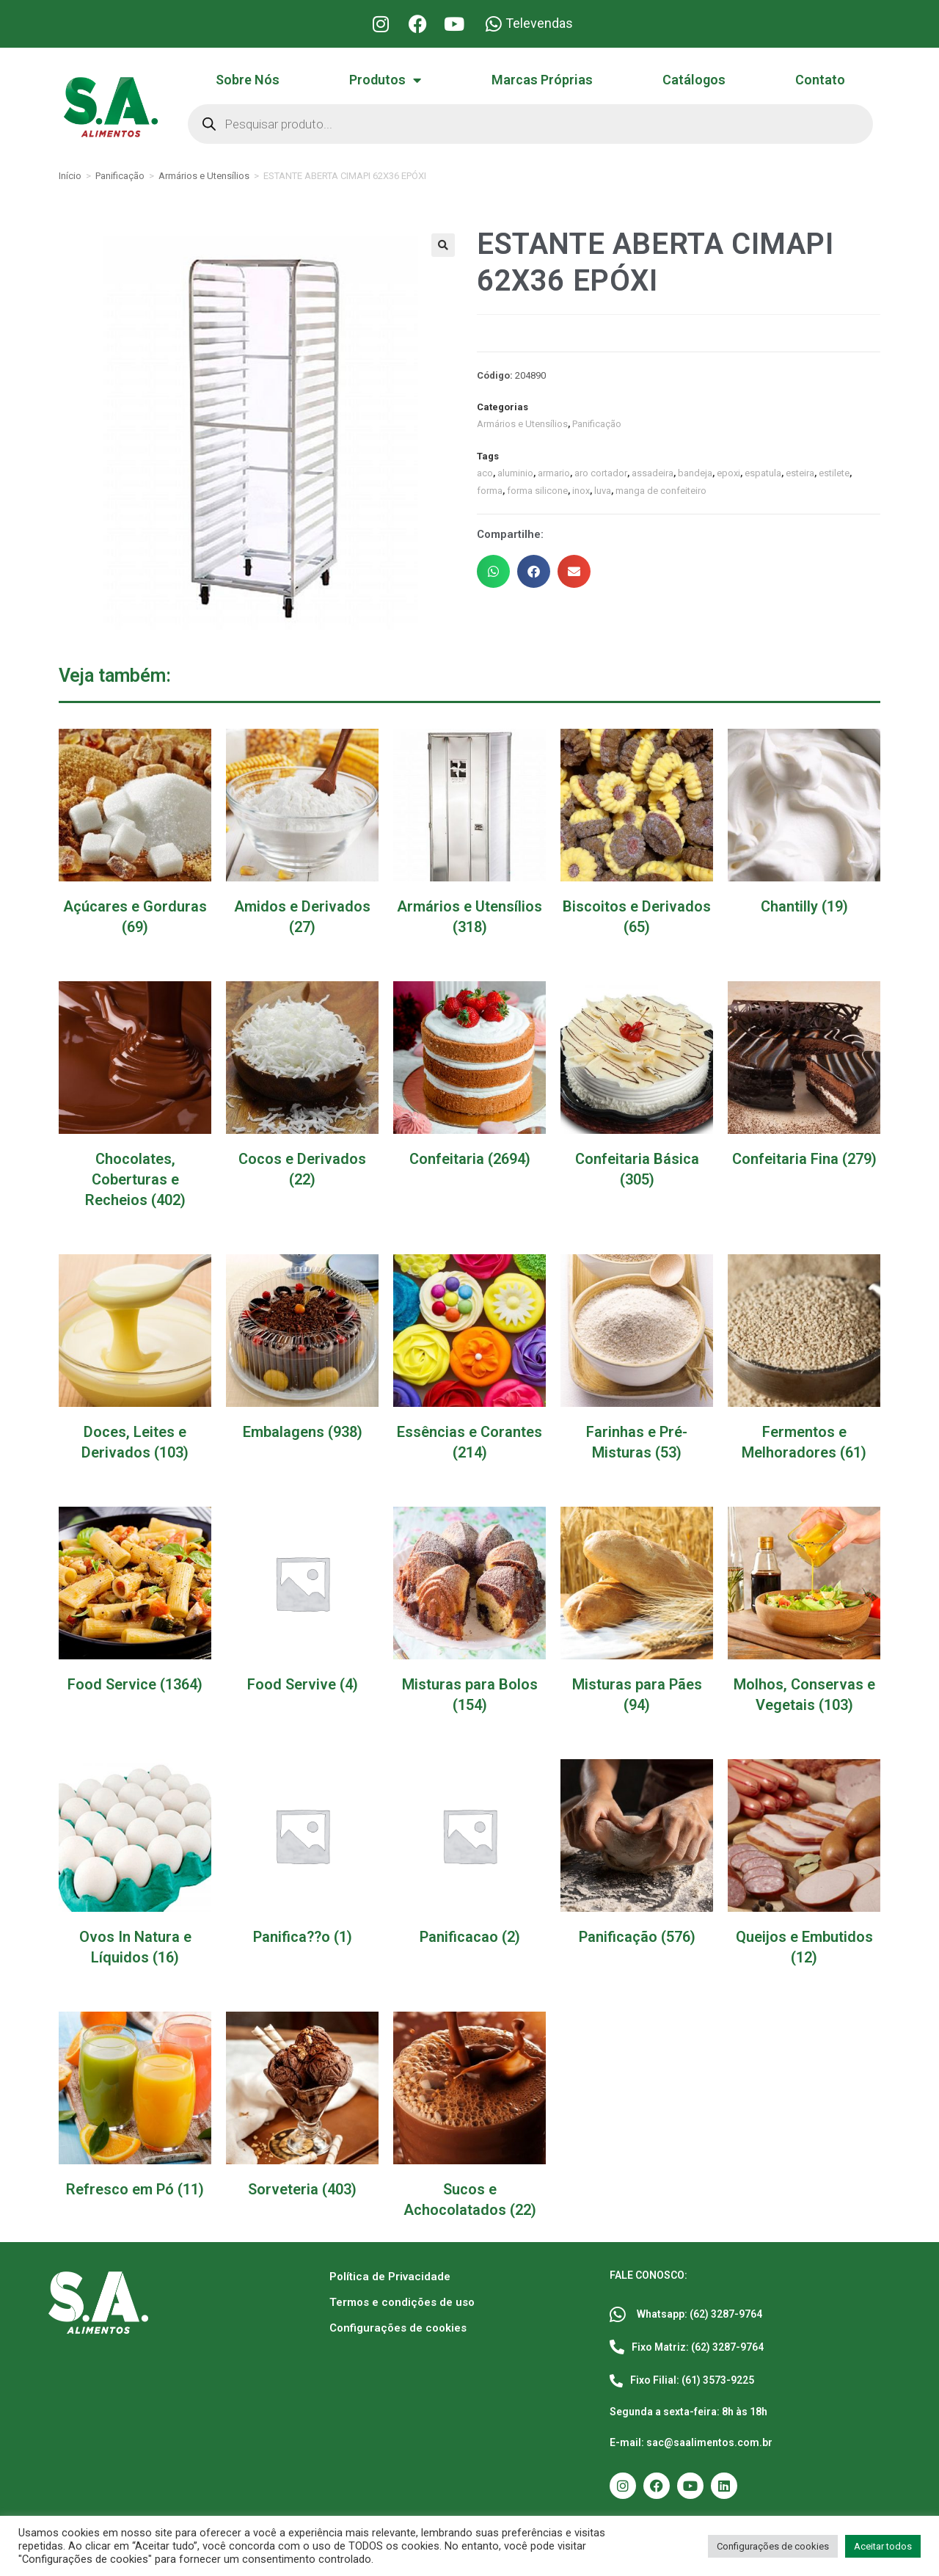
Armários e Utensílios (203, 175)
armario (554, 473)
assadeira (652, 473)
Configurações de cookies (398, 2328)
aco (485, 473)
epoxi (728, 473)
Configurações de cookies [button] (773, 2546)
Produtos (385, 80)
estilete (834, 473)
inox (581, 490)
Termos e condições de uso (402, 2302)
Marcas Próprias (542, 79)
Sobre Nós (247, 79)
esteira (800, 473)
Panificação (120, 175)
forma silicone (537, 490)
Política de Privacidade (389, 2276)
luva (602, 490)
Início (70, 175)
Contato (820, 79)
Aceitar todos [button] (883, 2546)
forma (490, 490)
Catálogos (694, 79)
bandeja (695, 473)
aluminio (515, 473)
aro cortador (600, 473)
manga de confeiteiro (660, 490)
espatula (763, 473)
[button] (443, 245)
